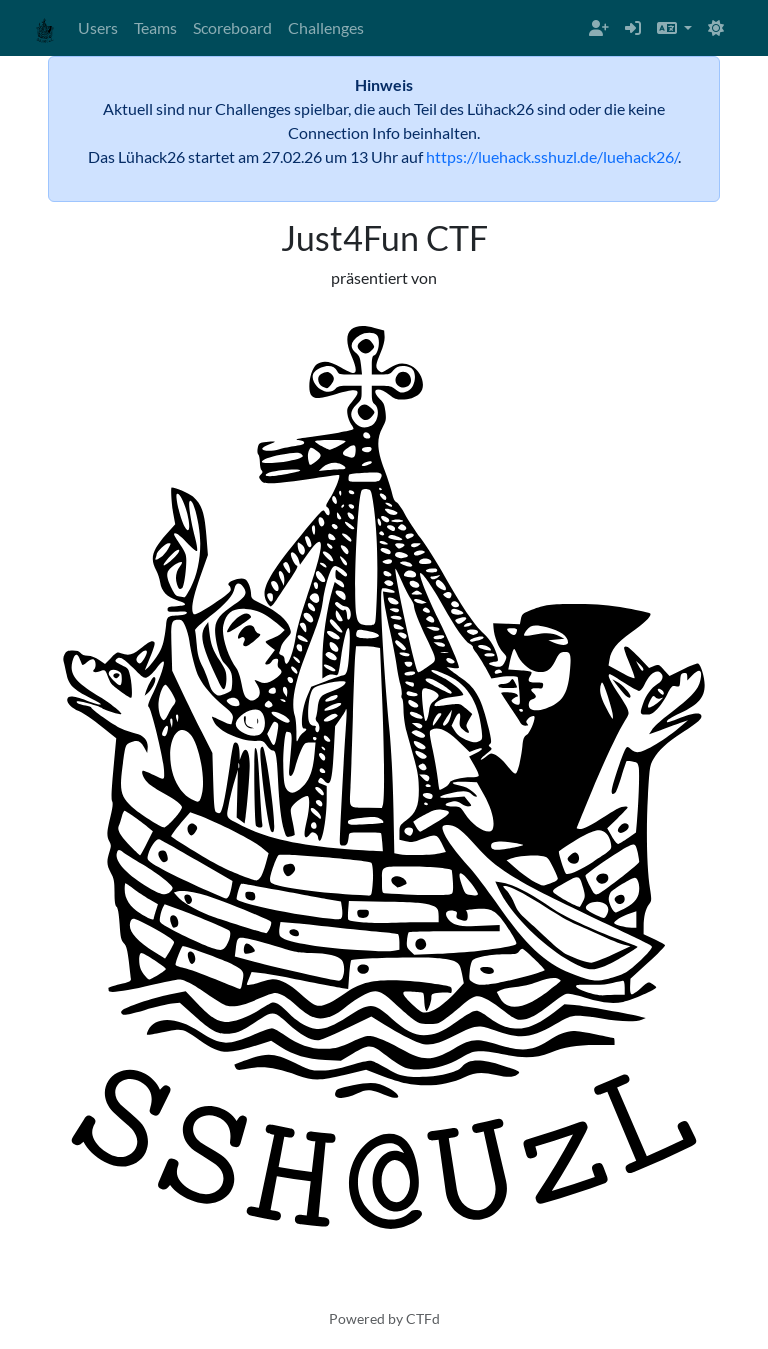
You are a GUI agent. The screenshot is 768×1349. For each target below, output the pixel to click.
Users (98, 27)
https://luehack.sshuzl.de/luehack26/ (552, 156)
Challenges (326, 27)
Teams (155, 27)
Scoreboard (232, 27)
